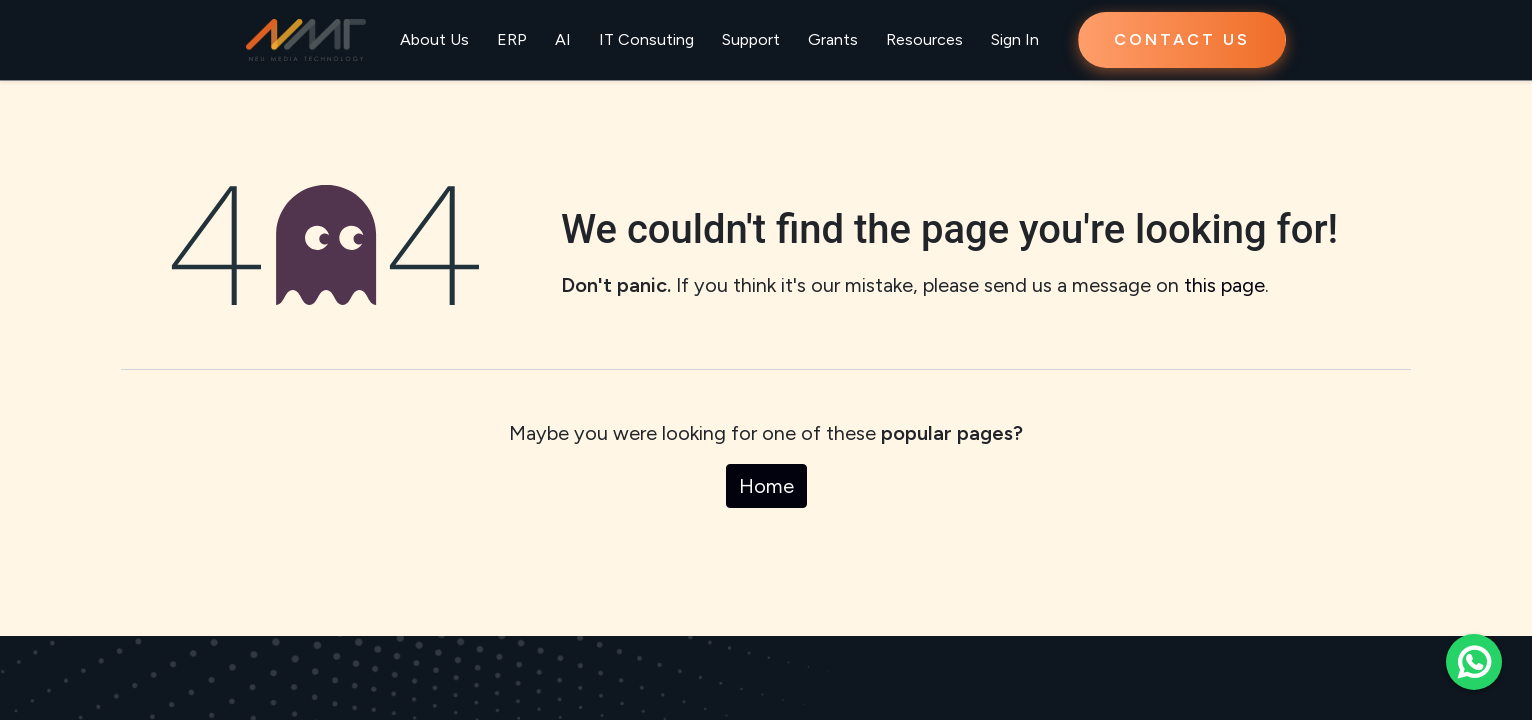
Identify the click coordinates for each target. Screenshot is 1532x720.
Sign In (1015, 39)
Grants (833, 39)
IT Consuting (646, 39)
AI (563, 39)
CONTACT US (1182, 39)
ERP (512, 39)
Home (766, 486)
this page (1224, 285)
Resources (924, 39)
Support (751, 39)
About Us (434, 39)
